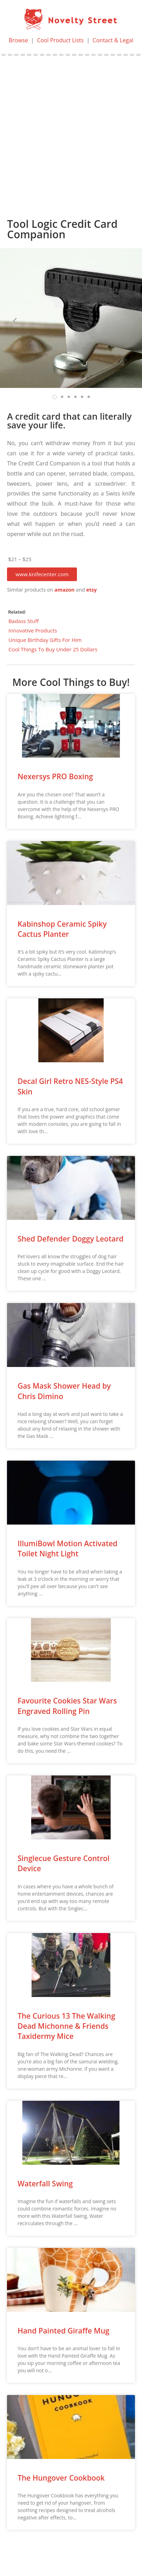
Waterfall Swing (45, 2183)
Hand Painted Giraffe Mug (63, 2331)
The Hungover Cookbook (61, 2478)
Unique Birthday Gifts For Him (44, 639)
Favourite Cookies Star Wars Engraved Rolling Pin (67, 1706)
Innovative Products (32, 630)
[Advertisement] (71, 130)
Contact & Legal (113, 40)
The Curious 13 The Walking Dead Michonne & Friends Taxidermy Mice (66, 2026)
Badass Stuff (23, 620)
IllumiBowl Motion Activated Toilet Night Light (67, 1548)
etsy (91, 589)
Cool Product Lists (60, 40)
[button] (42, 574)
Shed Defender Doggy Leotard (70, 1239)
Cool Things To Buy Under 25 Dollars (52, 649)
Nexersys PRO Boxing (55, 776)
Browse (18, 40)
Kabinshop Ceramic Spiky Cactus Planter (62, 929)
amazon (64, 589)
